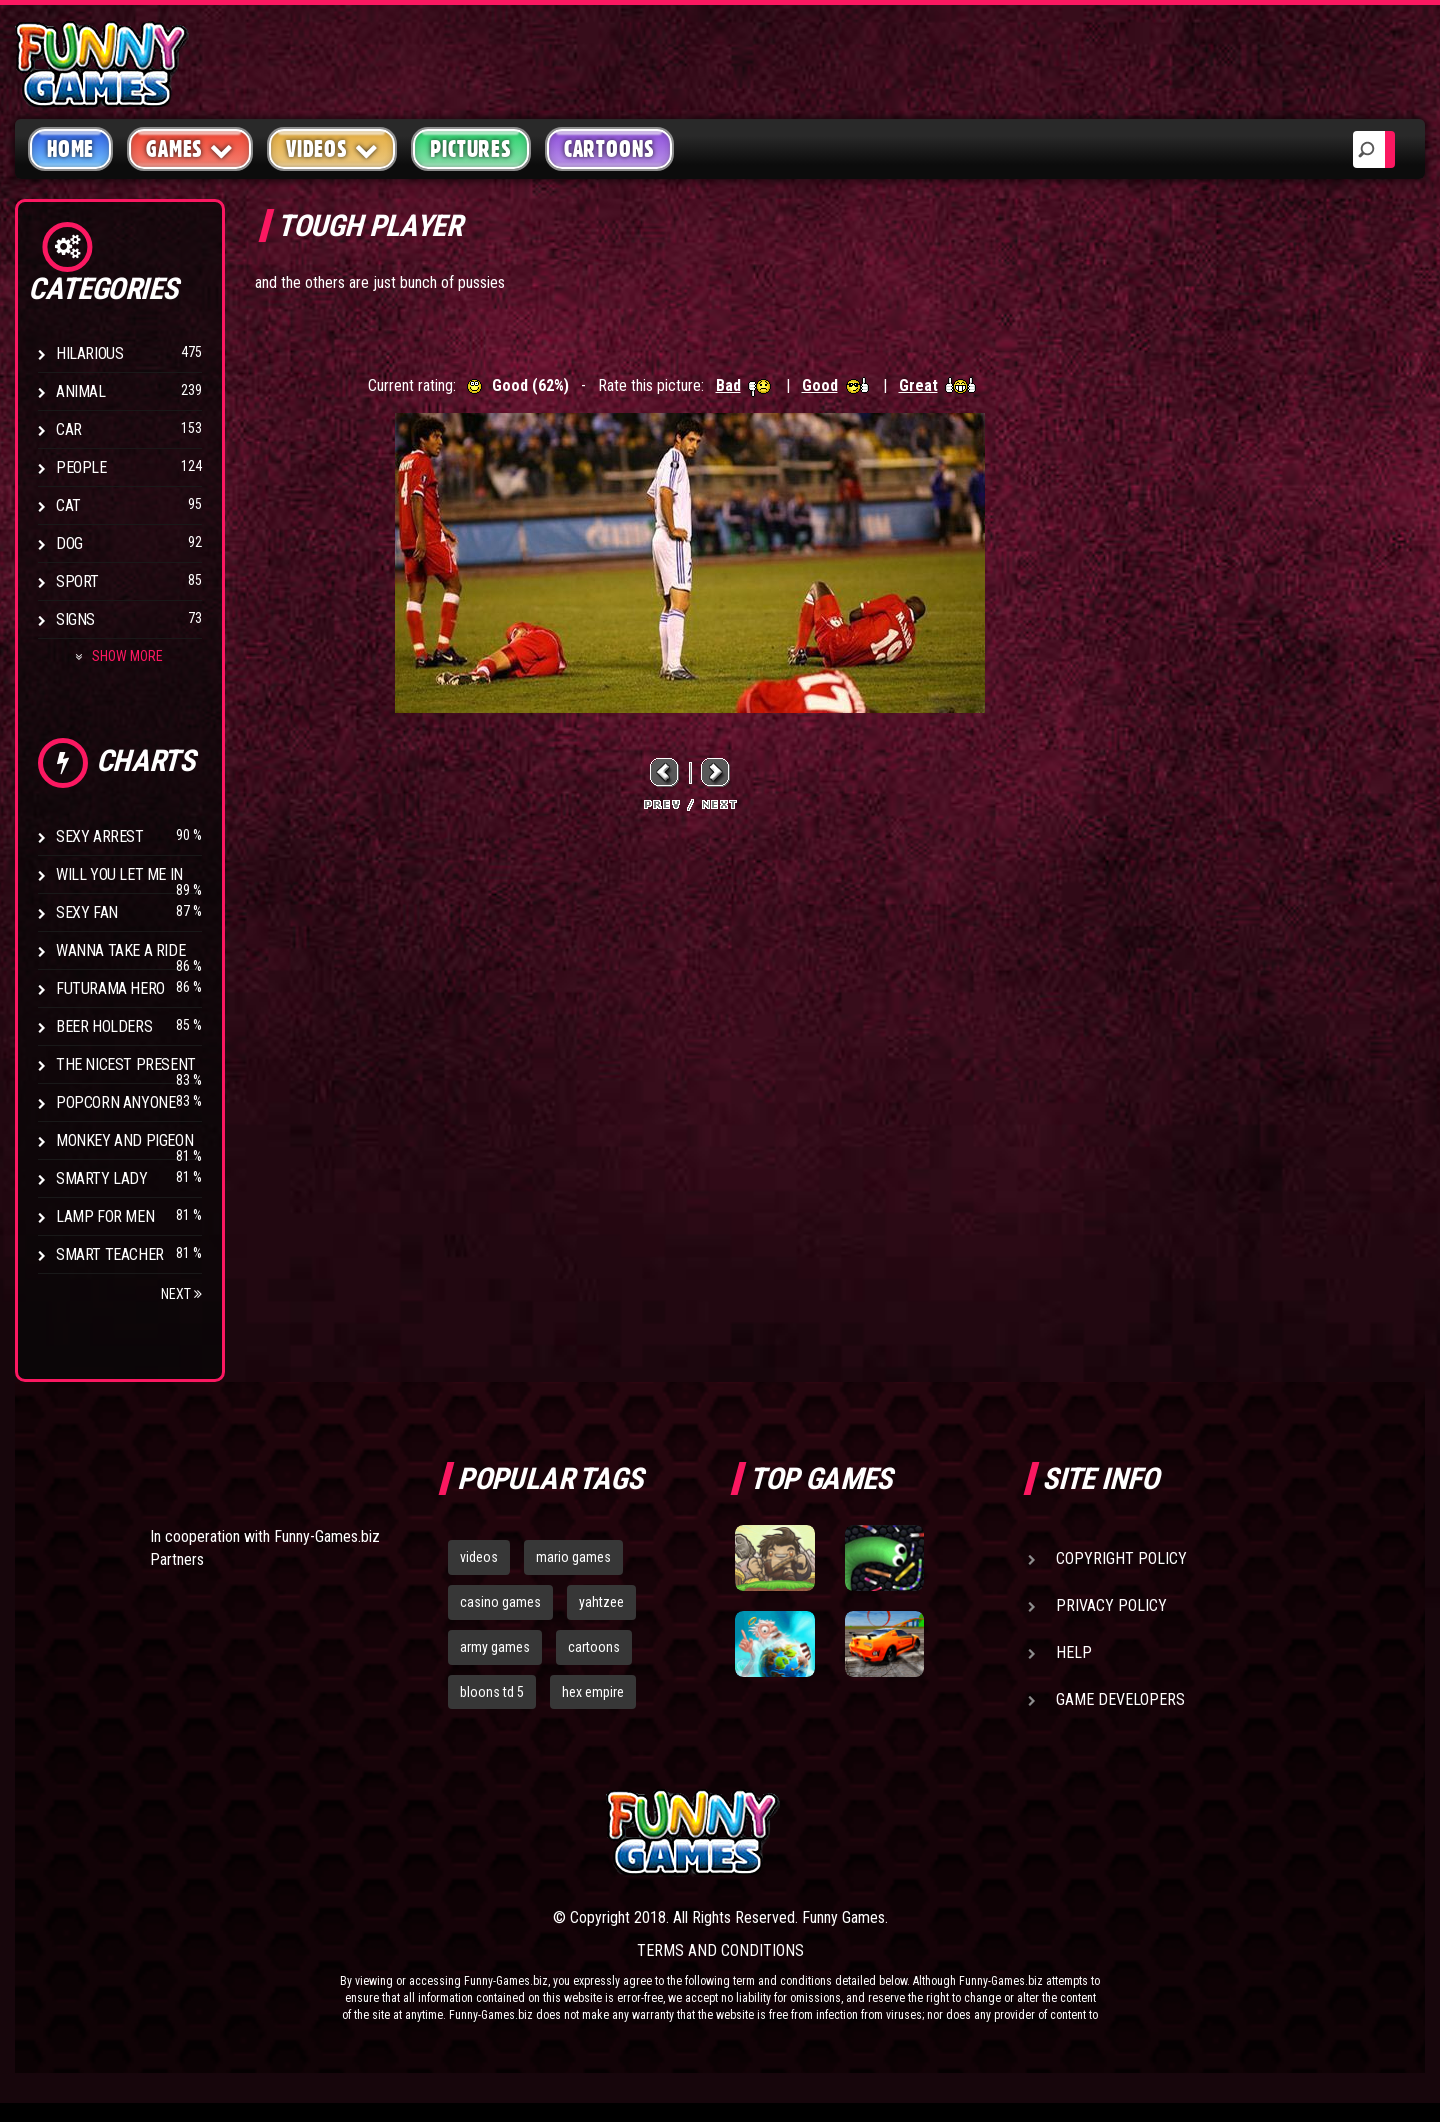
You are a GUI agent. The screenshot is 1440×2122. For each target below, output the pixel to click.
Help (1074, 1652)
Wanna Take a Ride (120, 950)
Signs (75, 619)
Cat (68, 505)
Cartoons (609, 149)
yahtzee (601, 1602)
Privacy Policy (1111, 1605)
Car (69, 429)
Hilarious (89, 353)
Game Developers (1120, 1699)
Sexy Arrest (100, 836)
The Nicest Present (126, 1064)
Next (181, 1294)
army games (495, 1647)
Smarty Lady (102, 1178)
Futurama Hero (110, 988)
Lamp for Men (105, 1216)
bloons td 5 (492, 1692)
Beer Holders (104, 1026)
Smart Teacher (110, 1254)
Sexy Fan (87, 912)
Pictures (470, 149)
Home (70, 149)
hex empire (593, 1692)
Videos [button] (332, 148)
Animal (81, 391)
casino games (500, 1602)
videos (479, 1557)
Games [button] (190, 148)
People (81, 467)
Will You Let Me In (119, 874)
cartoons (594, 1647)
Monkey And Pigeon (124, 1140)
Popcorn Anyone (115, 1102)
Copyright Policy (1121, 1558)
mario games (573, 1557)
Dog (69, 543)
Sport (77, 581)
